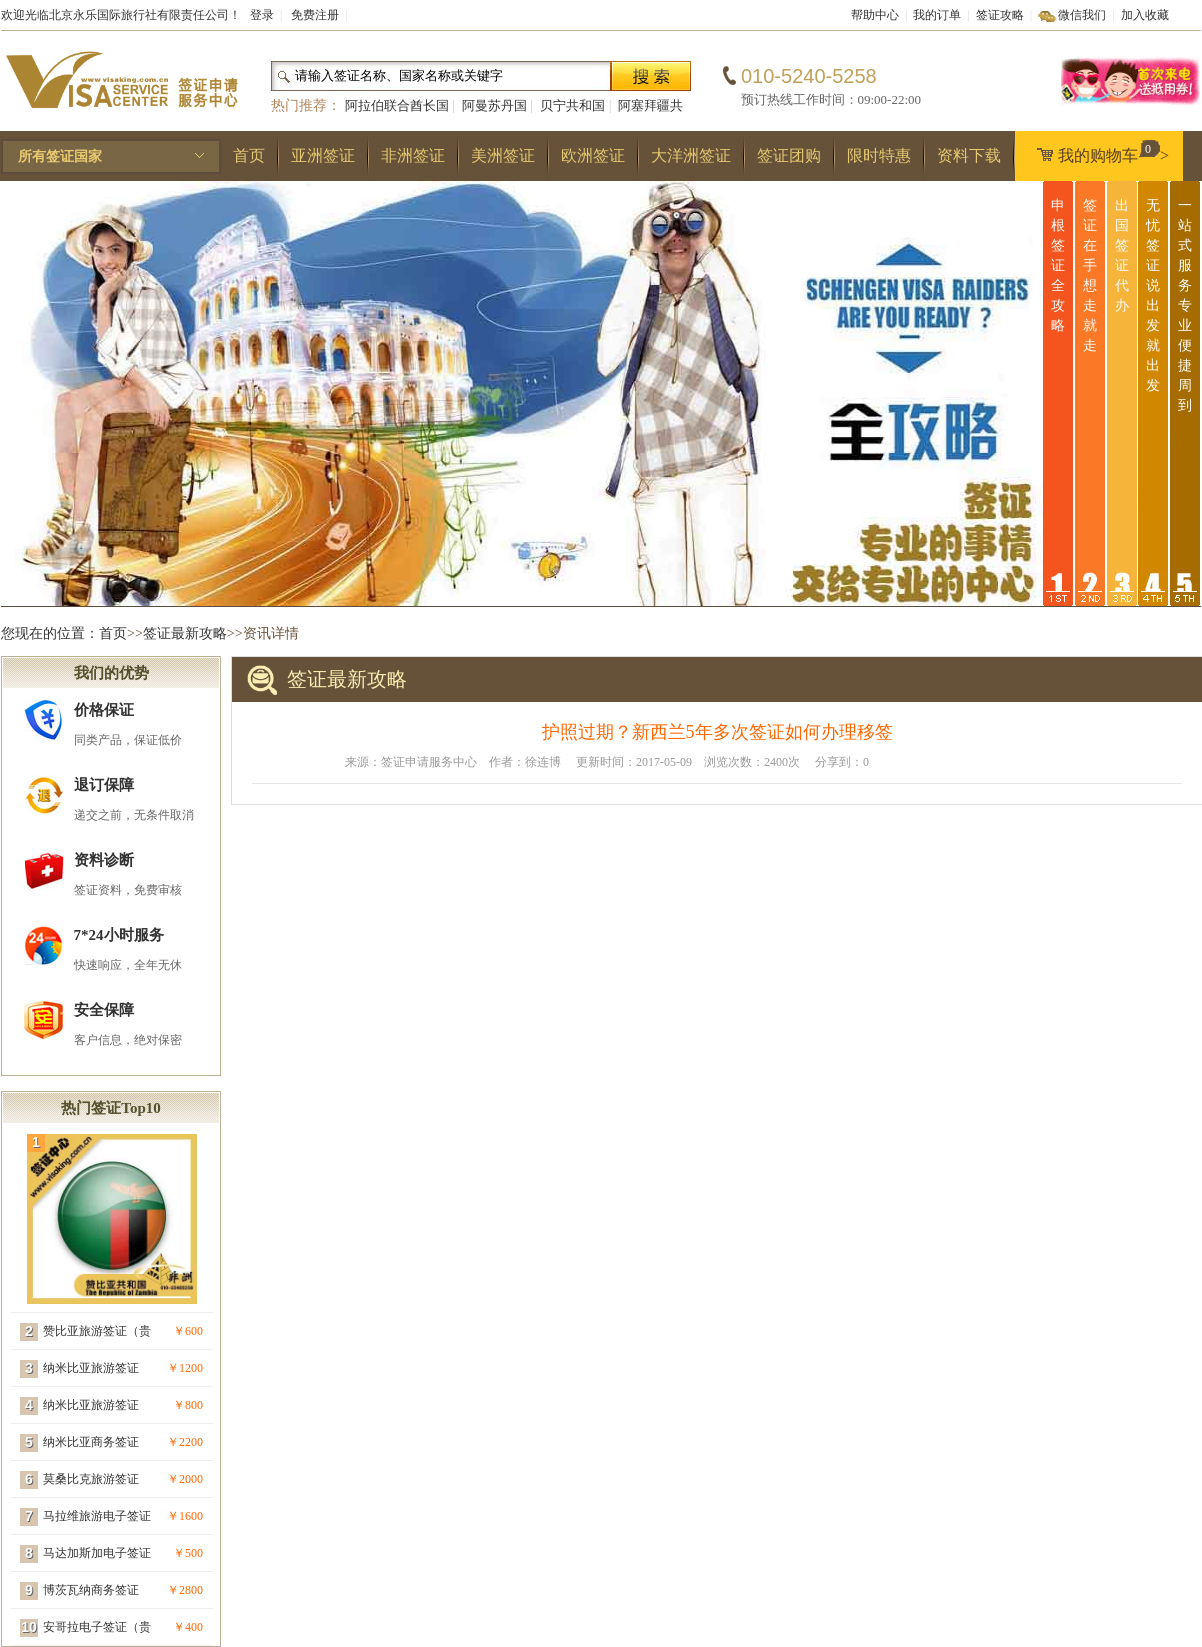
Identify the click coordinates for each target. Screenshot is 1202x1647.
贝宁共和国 (572, 105)
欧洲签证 (593, 155)
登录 (262, 15)
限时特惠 (879, 155)
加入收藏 (1145, 15)
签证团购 (789, 155)
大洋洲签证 (691, 155)
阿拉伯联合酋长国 (397, 105)
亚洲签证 (323, 155)
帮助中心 (875, 15)
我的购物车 (1098, 152)
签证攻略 (1000, 15)
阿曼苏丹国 (494, 105)
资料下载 (969, 155)
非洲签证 (413, 155)
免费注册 (315, 15)
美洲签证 (503, 155)
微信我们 (1082, 15)
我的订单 (937, 15)
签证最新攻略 (185, 633)
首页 (249, 155)
